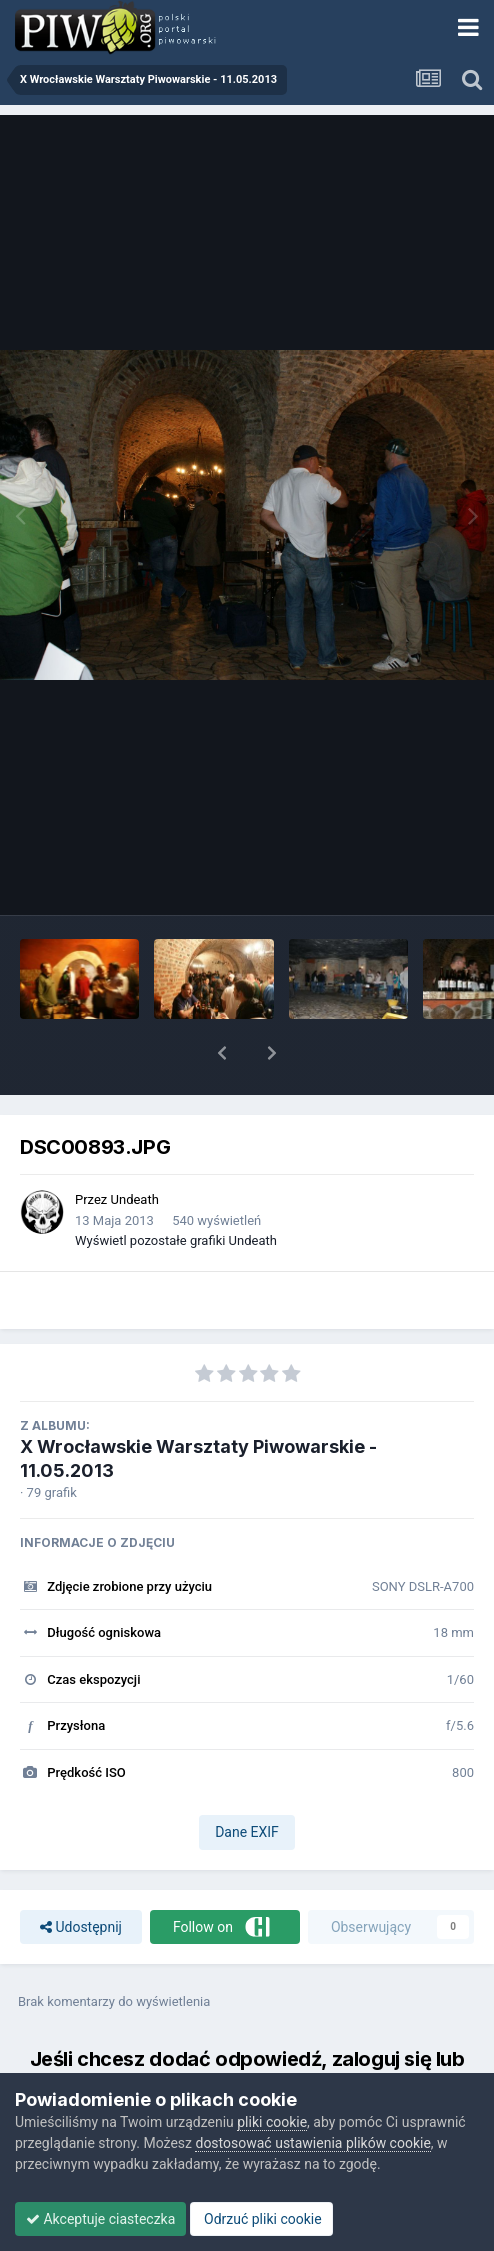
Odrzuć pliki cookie (261, 2219)
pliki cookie (272, 2122)
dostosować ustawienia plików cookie (312, 2143)
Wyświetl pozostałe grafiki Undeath (176, 1240)
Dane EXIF (247, 1832)
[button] (222, 1053)
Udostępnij (81, 1927)
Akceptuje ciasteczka (100, 2219)
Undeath (135, 1199)
